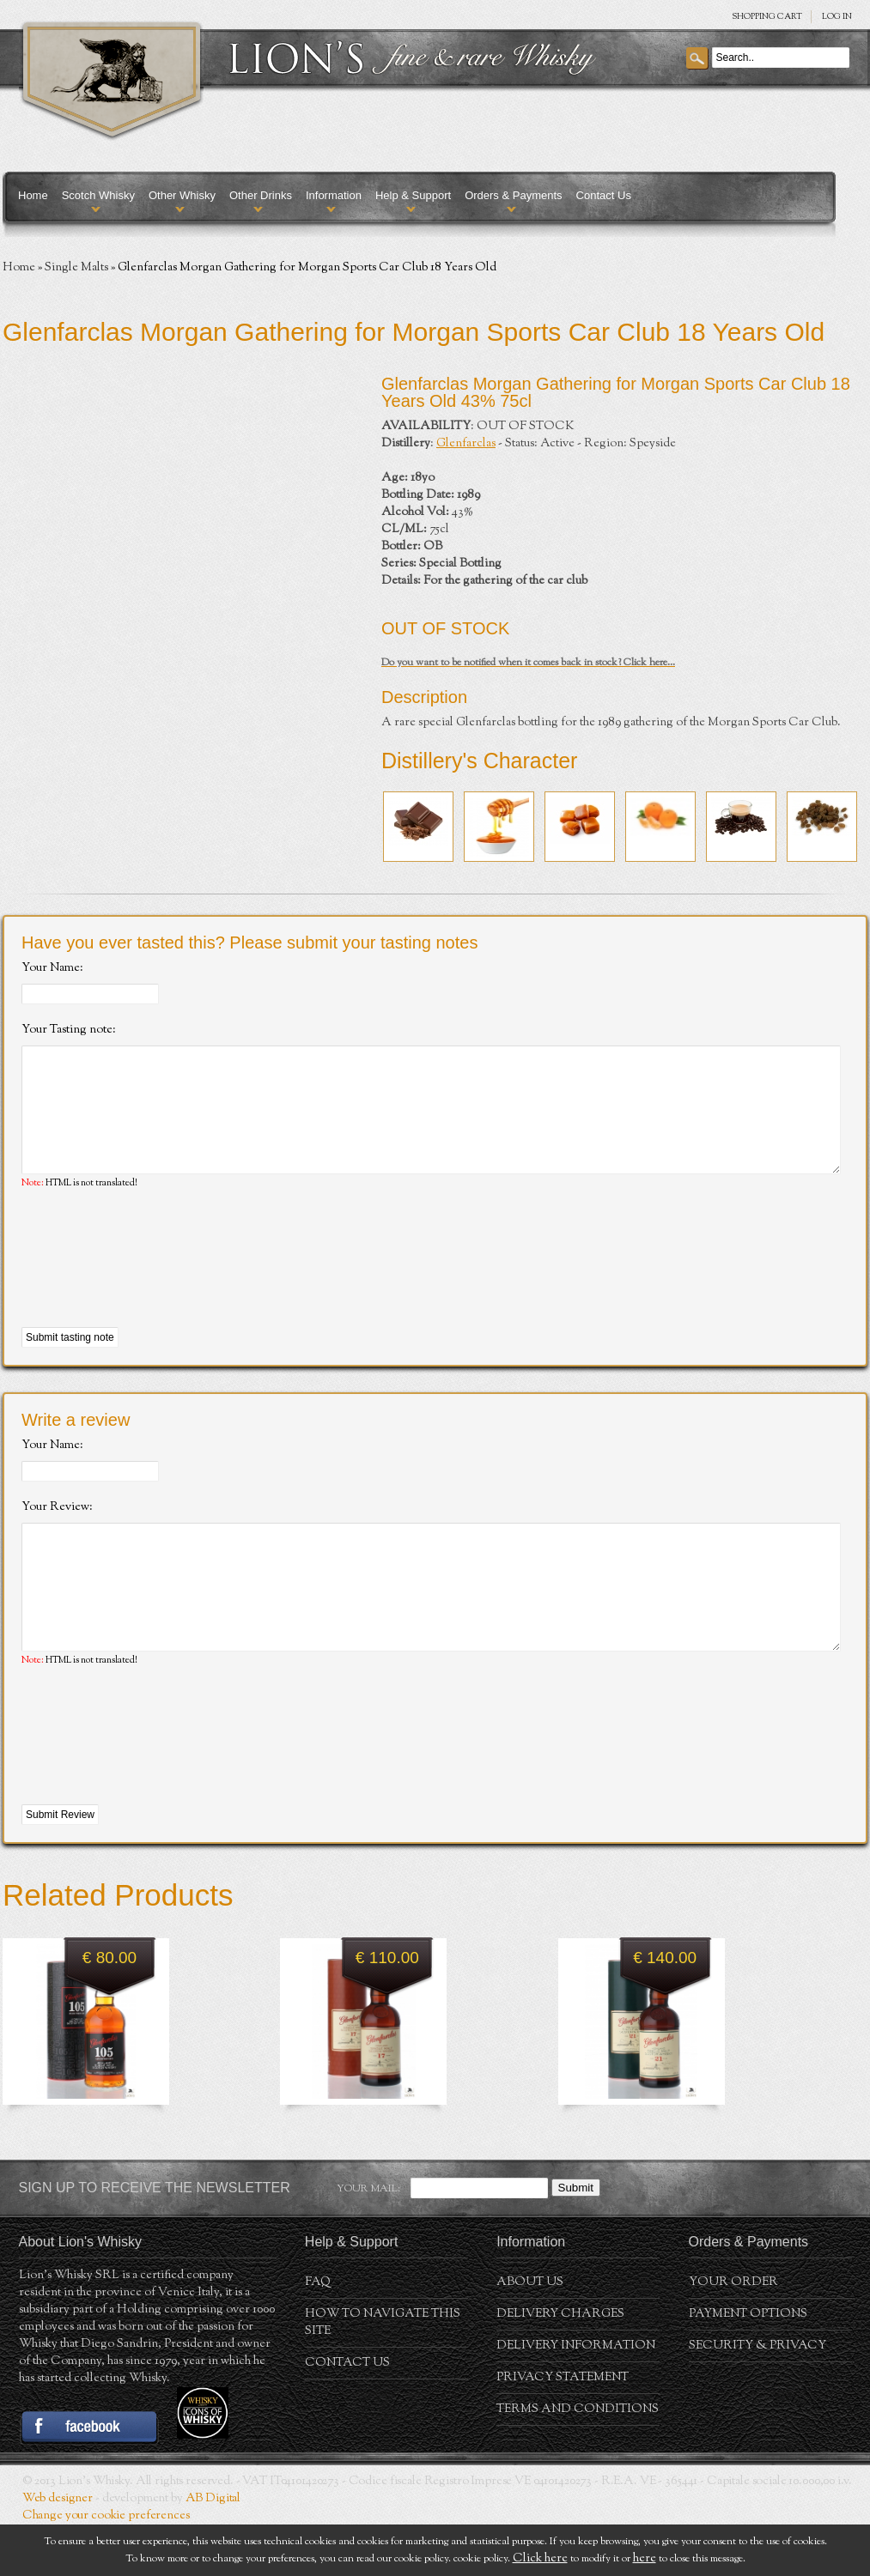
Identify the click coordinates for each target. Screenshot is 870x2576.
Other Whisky (182, 195)
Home (33, 195)
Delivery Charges (560, 2365)
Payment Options (748, 2365)
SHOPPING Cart (767, 16)
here (644, 2558)
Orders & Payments (513, 195)
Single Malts (76, 267)
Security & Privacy (757, 2397)
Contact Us (603, 195)
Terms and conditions (577, 2461)
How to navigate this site (382, 2374)
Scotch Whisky (98, 195)
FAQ (318, 2334)
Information (334, 195)
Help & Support (413, 195)
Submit (575, 2239)
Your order (733, 2334)
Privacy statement (562, 2429)
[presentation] (152, 1285)
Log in (837, 16)
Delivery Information (575, 2397)
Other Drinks (260, 195)
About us (529, 2334)
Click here (540, 2558)
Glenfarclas (466, 443)
